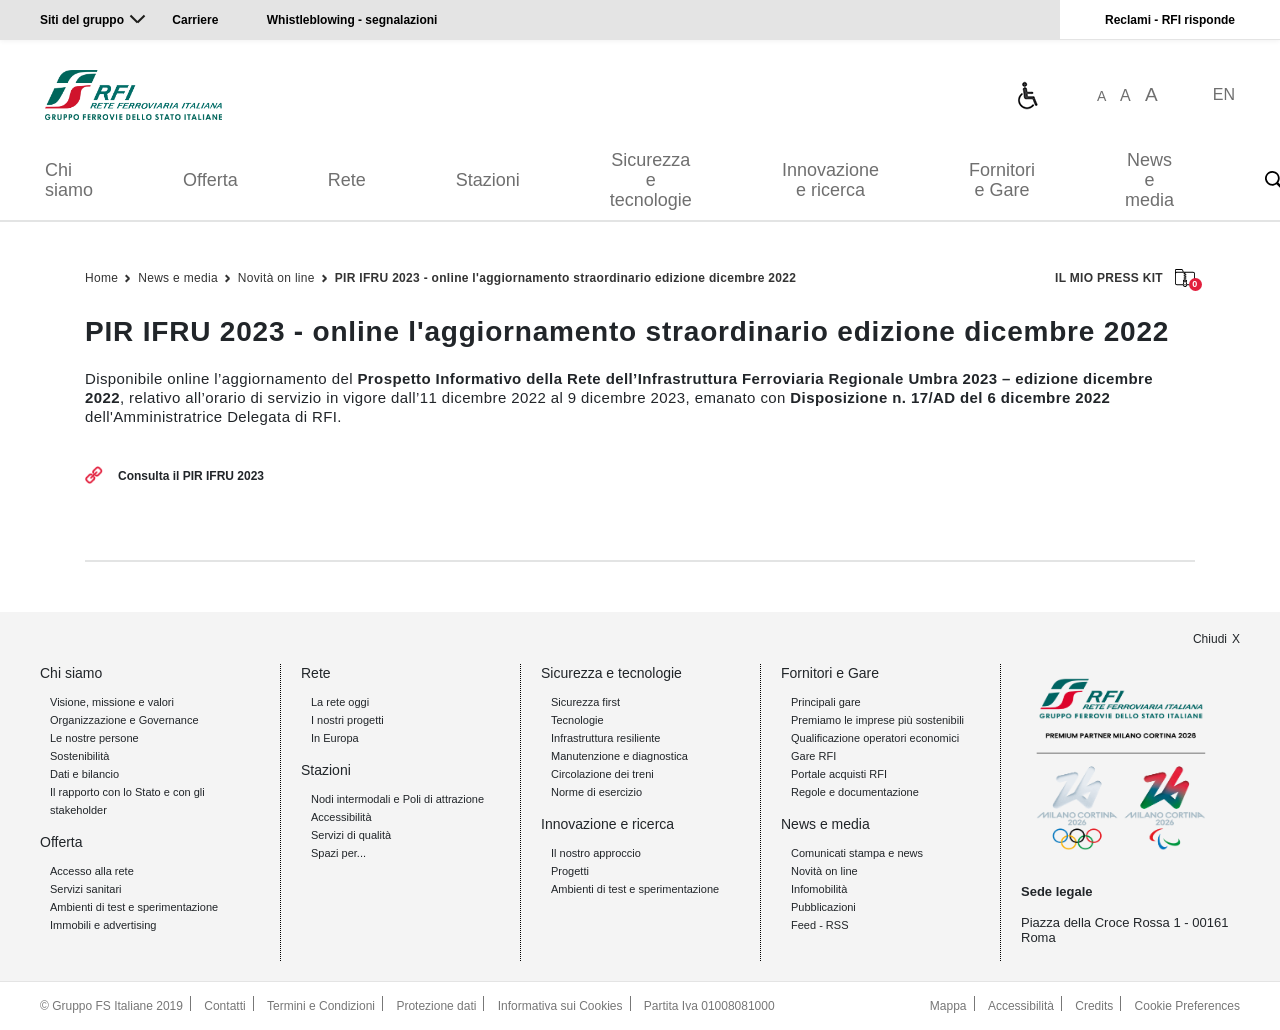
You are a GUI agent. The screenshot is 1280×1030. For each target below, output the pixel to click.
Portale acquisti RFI (839, 774)
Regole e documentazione (855, 792)
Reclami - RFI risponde (1170, 20)
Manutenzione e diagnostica (619, 756)
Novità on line (276, 278)
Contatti (224, 1006)
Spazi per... (338, 853)
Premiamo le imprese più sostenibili (877, 720)
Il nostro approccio (596, 853)
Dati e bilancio (84, 774)
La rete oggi (340, 702)
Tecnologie (577, 720)
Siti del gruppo (82, 20)
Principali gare (826, 702)
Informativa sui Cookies (560, 1006)
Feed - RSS (819, 925)
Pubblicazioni (823, 907)
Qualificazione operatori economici (875, 738)
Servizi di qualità (351, 835)
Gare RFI (813, 756)
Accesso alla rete (92, 871)
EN (1224, 94)
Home (101, 278)
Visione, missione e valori (112, 702)
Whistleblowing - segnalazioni (352, 20)
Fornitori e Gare (1002, 180)
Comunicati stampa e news (857, 853)
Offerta (210, 180)
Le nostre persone (94, 738)
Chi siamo (69, 180)
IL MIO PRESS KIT (1125, 279)
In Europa (335, 738)
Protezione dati (436, 1006)
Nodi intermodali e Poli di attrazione (397, 799)
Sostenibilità (79, 756)
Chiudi (1210, 639)
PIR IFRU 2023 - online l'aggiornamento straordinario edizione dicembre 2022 (565, 278)
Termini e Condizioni (321, 1006)
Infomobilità (819, 889)
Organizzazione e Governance (124, 720)
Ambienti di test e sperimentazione (134, 907)
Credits (1094, 1006)
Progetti (570, 871)
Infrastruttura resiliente (605, 738)
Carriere (195, 20)
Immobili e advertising (103, 925)
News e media (1149, 180)
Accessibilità (341, 817)
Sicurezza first (585, 702)
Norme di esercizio (596, 792)
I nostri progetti (347, 720)
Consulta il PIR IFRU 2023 (191, 476)
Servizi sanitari (86, 889)
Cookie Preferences (1187, 1006)
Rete (347, 180)
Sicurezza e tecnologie (651, 180)
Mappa (948, 1006)
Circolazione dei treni (602, 774)
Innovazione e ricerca (830, 180)
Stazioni (488, 180)
